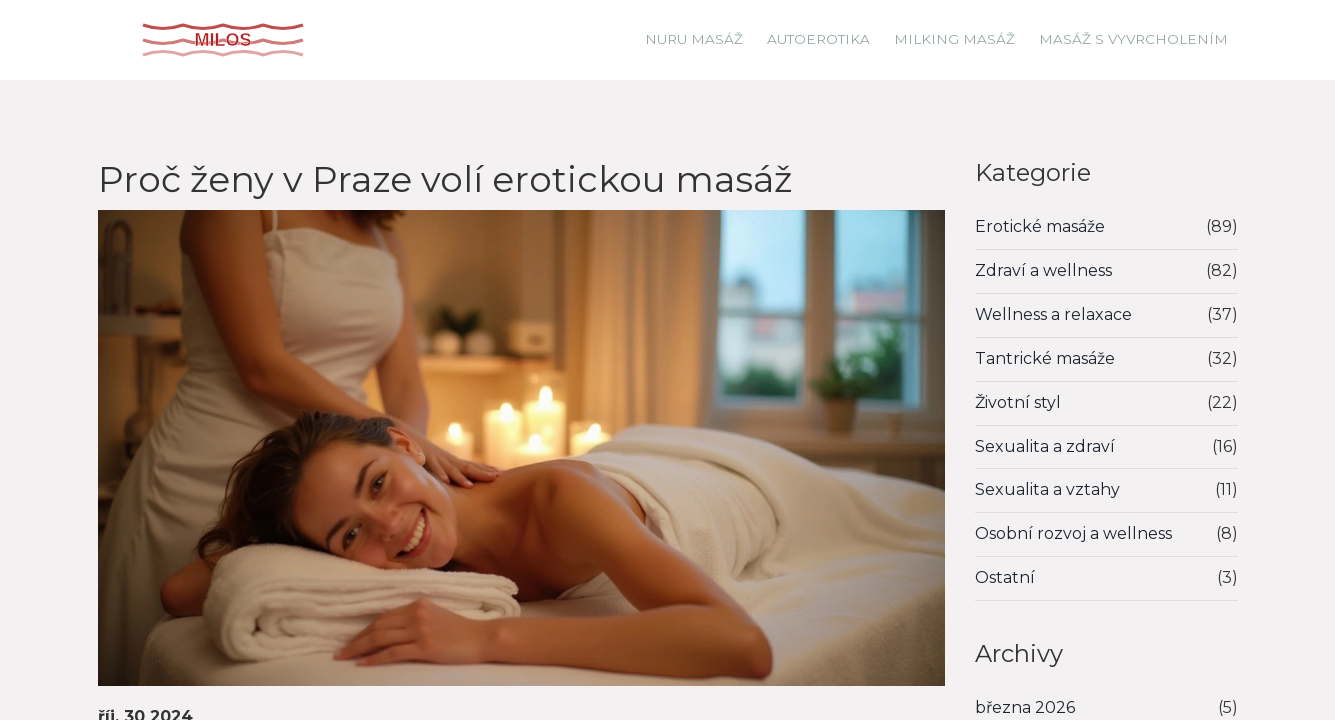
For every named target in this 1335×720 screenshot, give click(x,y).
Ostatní (1005, 577)
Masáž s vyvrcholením (1133, 39)
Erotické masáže (1040, 226)
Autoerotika (818, 39)
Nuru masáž (694, 39)
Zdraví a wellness (1043, 270)
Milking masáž (954, 39)
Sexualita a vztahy (1047, 489)
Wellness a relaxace (1053, 314)
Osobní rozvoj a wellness (1073, 533)
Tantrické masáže (1045, 358)
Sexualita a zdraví (1045, 446)
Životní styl (1018, 402)
